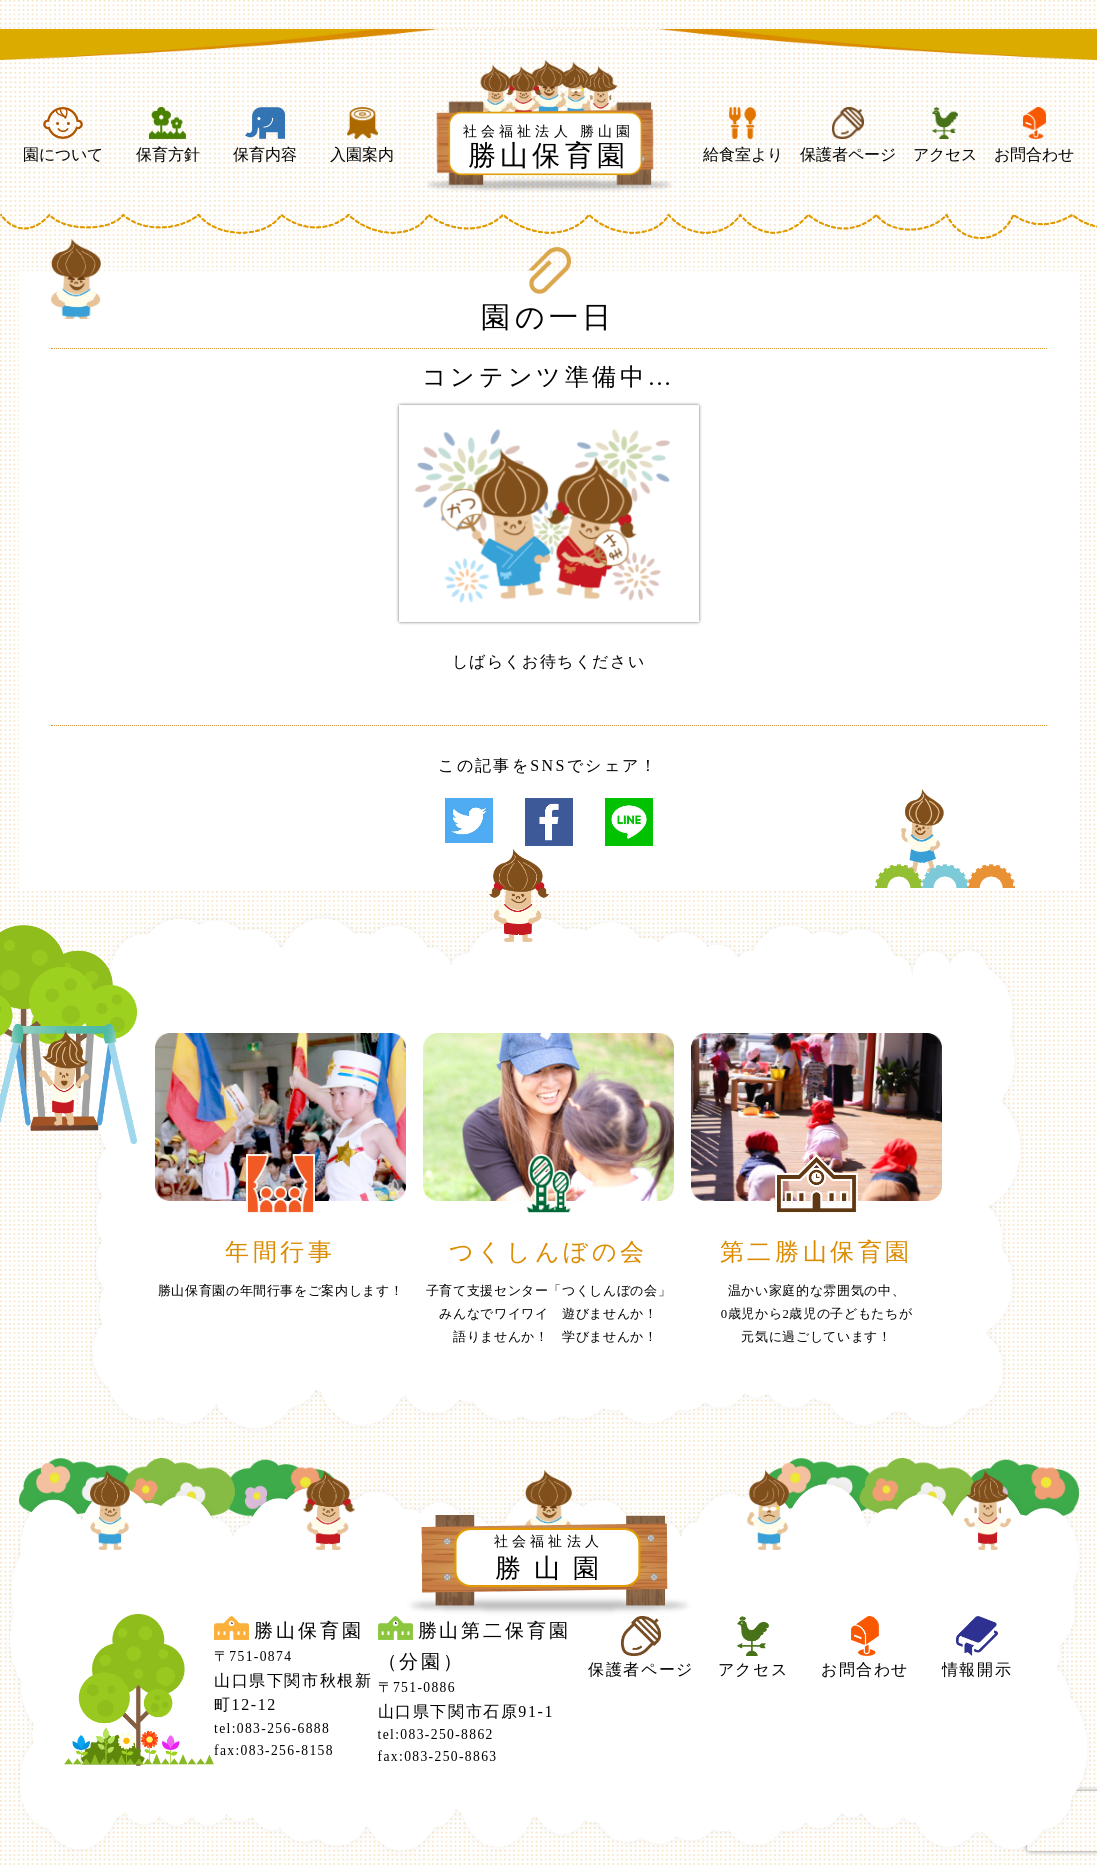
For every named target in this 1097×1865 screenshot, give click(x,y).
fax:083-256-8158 (274, 1750)
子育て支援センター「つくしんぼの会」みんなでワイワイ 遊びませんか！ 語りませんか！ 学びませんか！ (549, 1314)
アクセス (945, 135)
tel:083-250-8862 (436, 1734)
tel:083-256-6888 (272, 1728)
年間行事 (280, 1252)
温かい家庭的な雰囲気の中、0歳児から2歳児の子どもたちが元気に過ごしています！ (816, 1314)
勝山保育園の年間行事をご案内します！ (281, 1291)
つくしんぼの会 (548, 1252)
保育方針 (168, 135)
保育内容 (265, 135)
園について (63, 135)
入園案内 (362, 135)
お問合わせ (1034, 135)
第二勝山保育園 (816, 1252)
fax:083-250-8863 (438, 1756)
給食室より (743, 135)
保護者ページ (848, 135)
